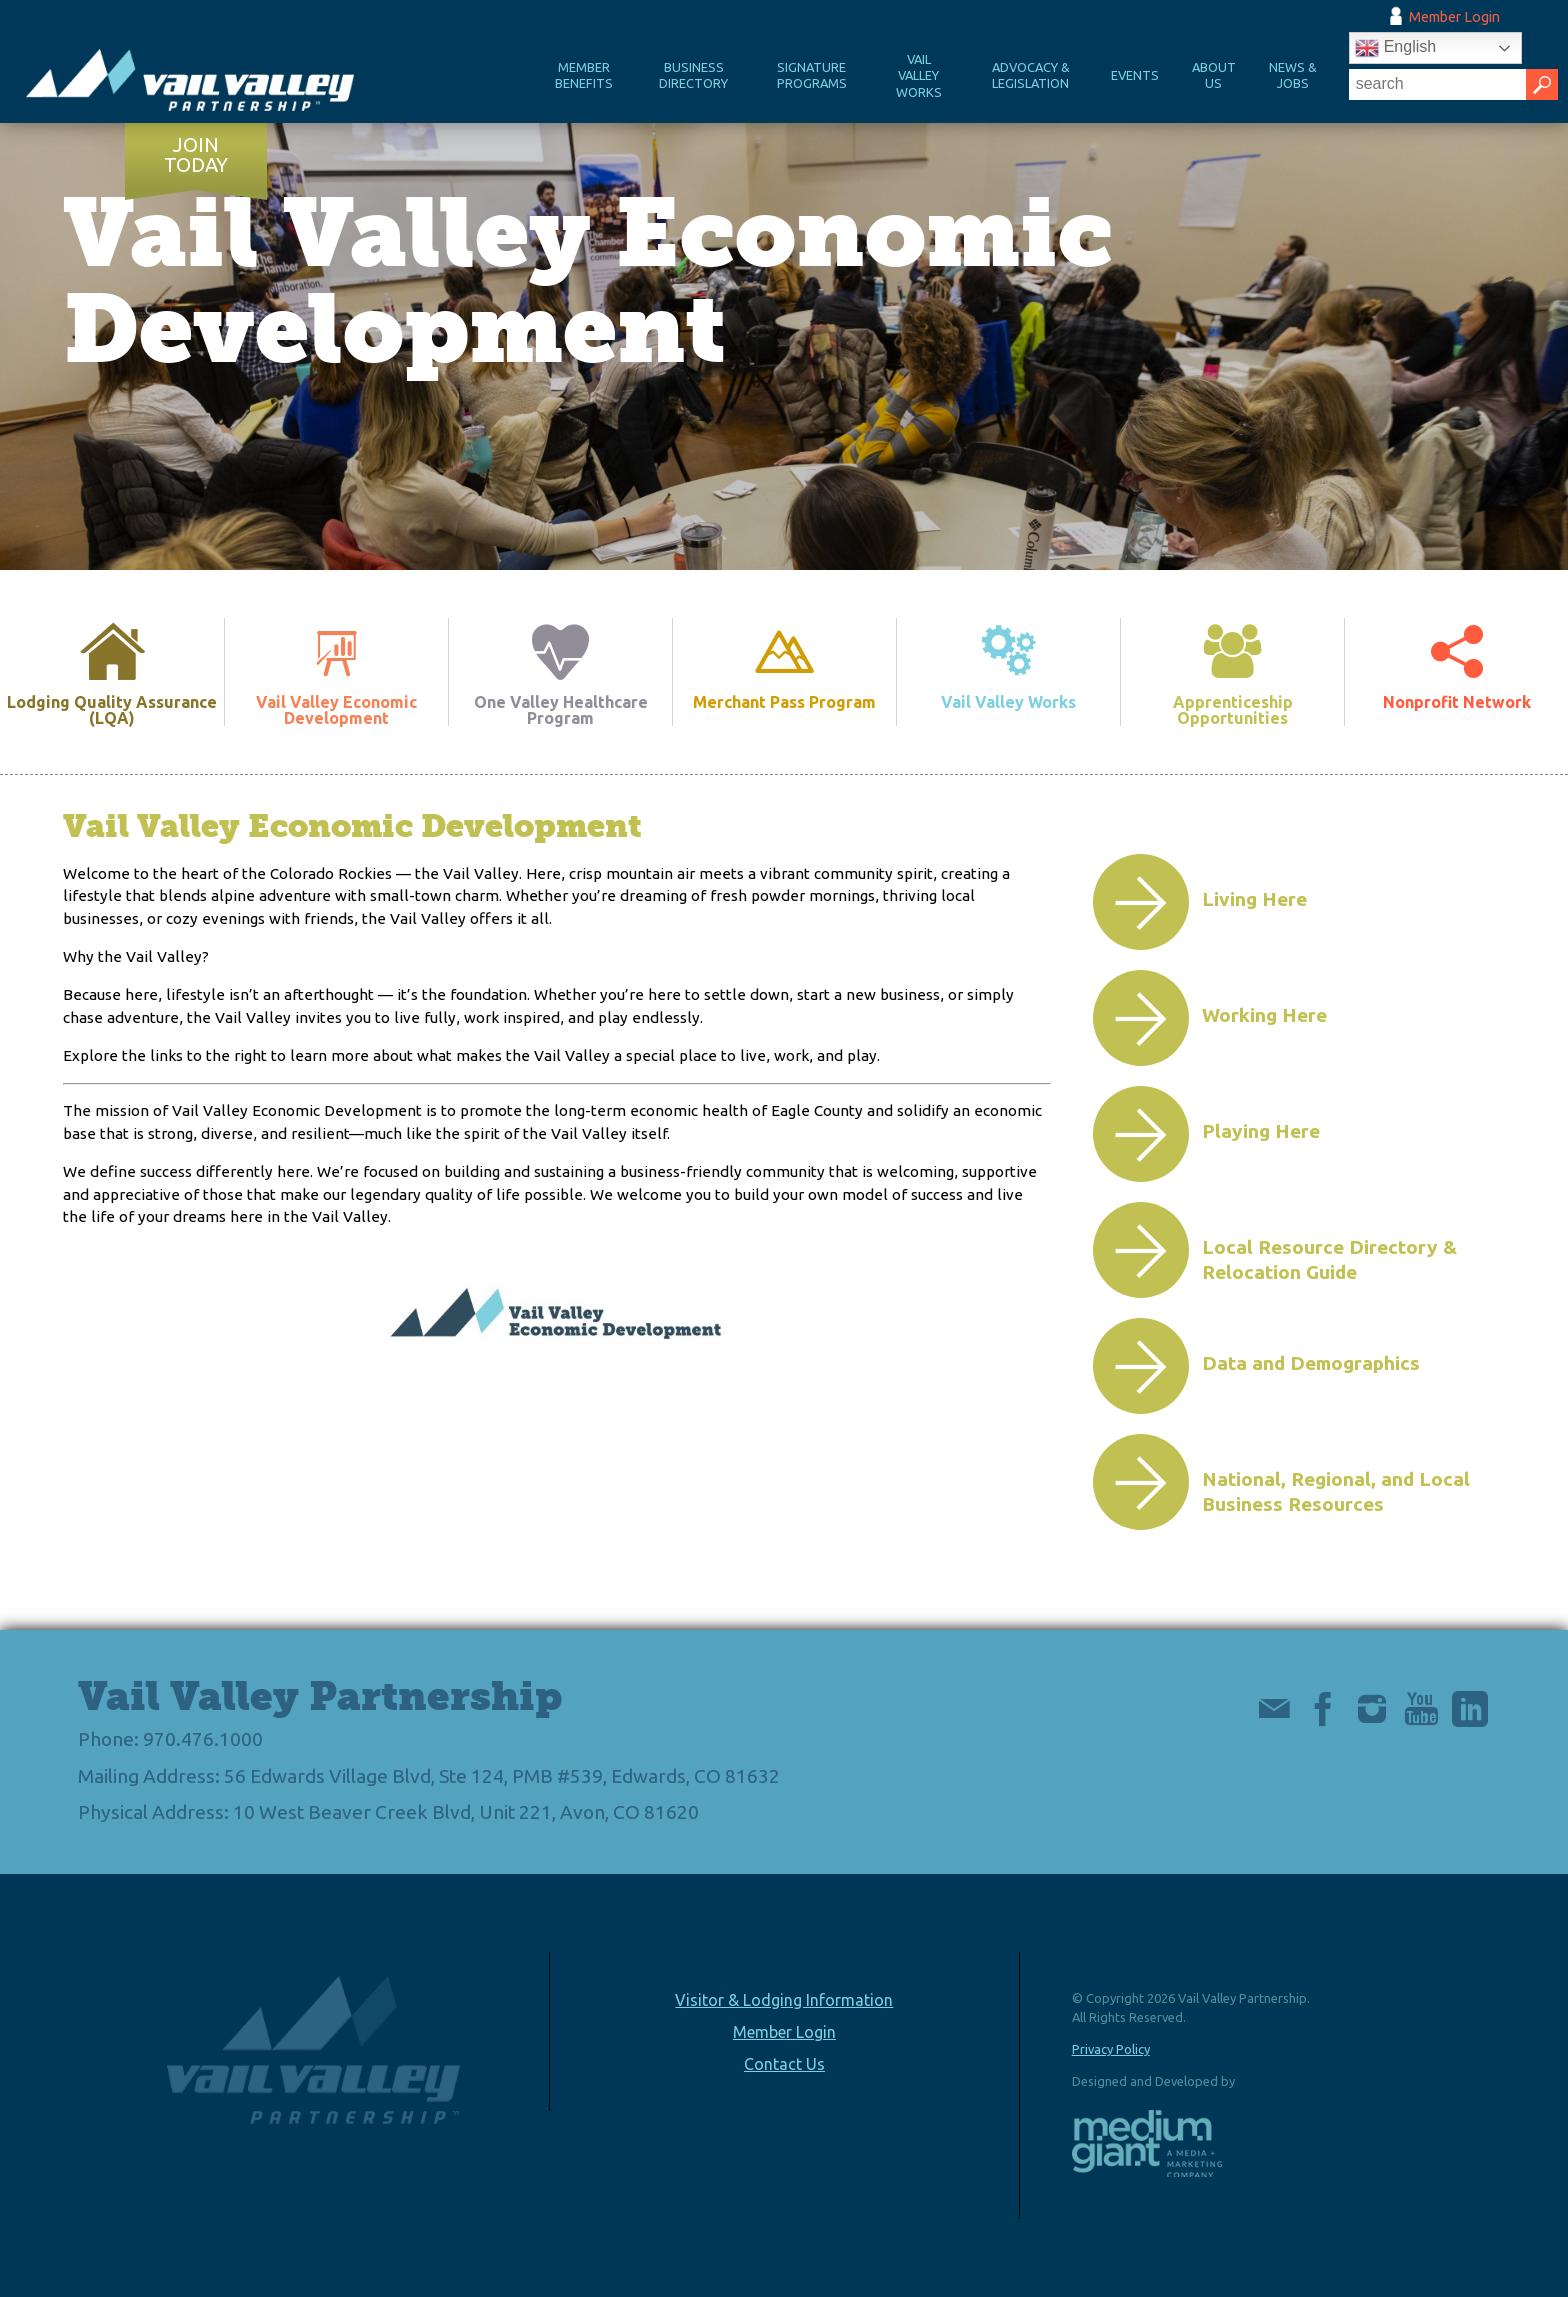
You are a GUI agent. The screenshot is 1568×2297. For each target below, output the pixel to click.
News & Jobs (1293, 75)
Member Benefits (584, 75)
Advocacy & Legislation (1031, 75)
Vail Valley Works (919, 75)
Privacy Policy (1111, 2049)
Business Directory (693, 75)
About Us (1214, 75)
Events (1135, 75)
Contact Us (784, 2064)
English (1395, 48)
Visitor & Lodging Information (784, 2000)
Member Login (1454, 17)
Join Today (196, 155)
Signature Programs (812, 75)
